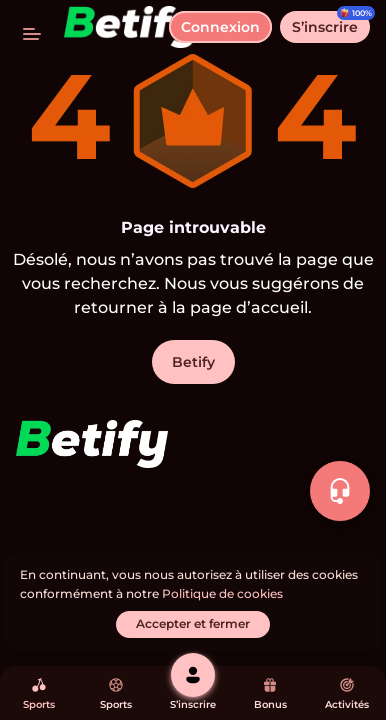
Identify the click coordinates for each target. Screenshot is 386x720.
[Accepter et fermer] (193, 624)
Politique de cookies (222, 593)
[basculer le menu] (32, 32)
